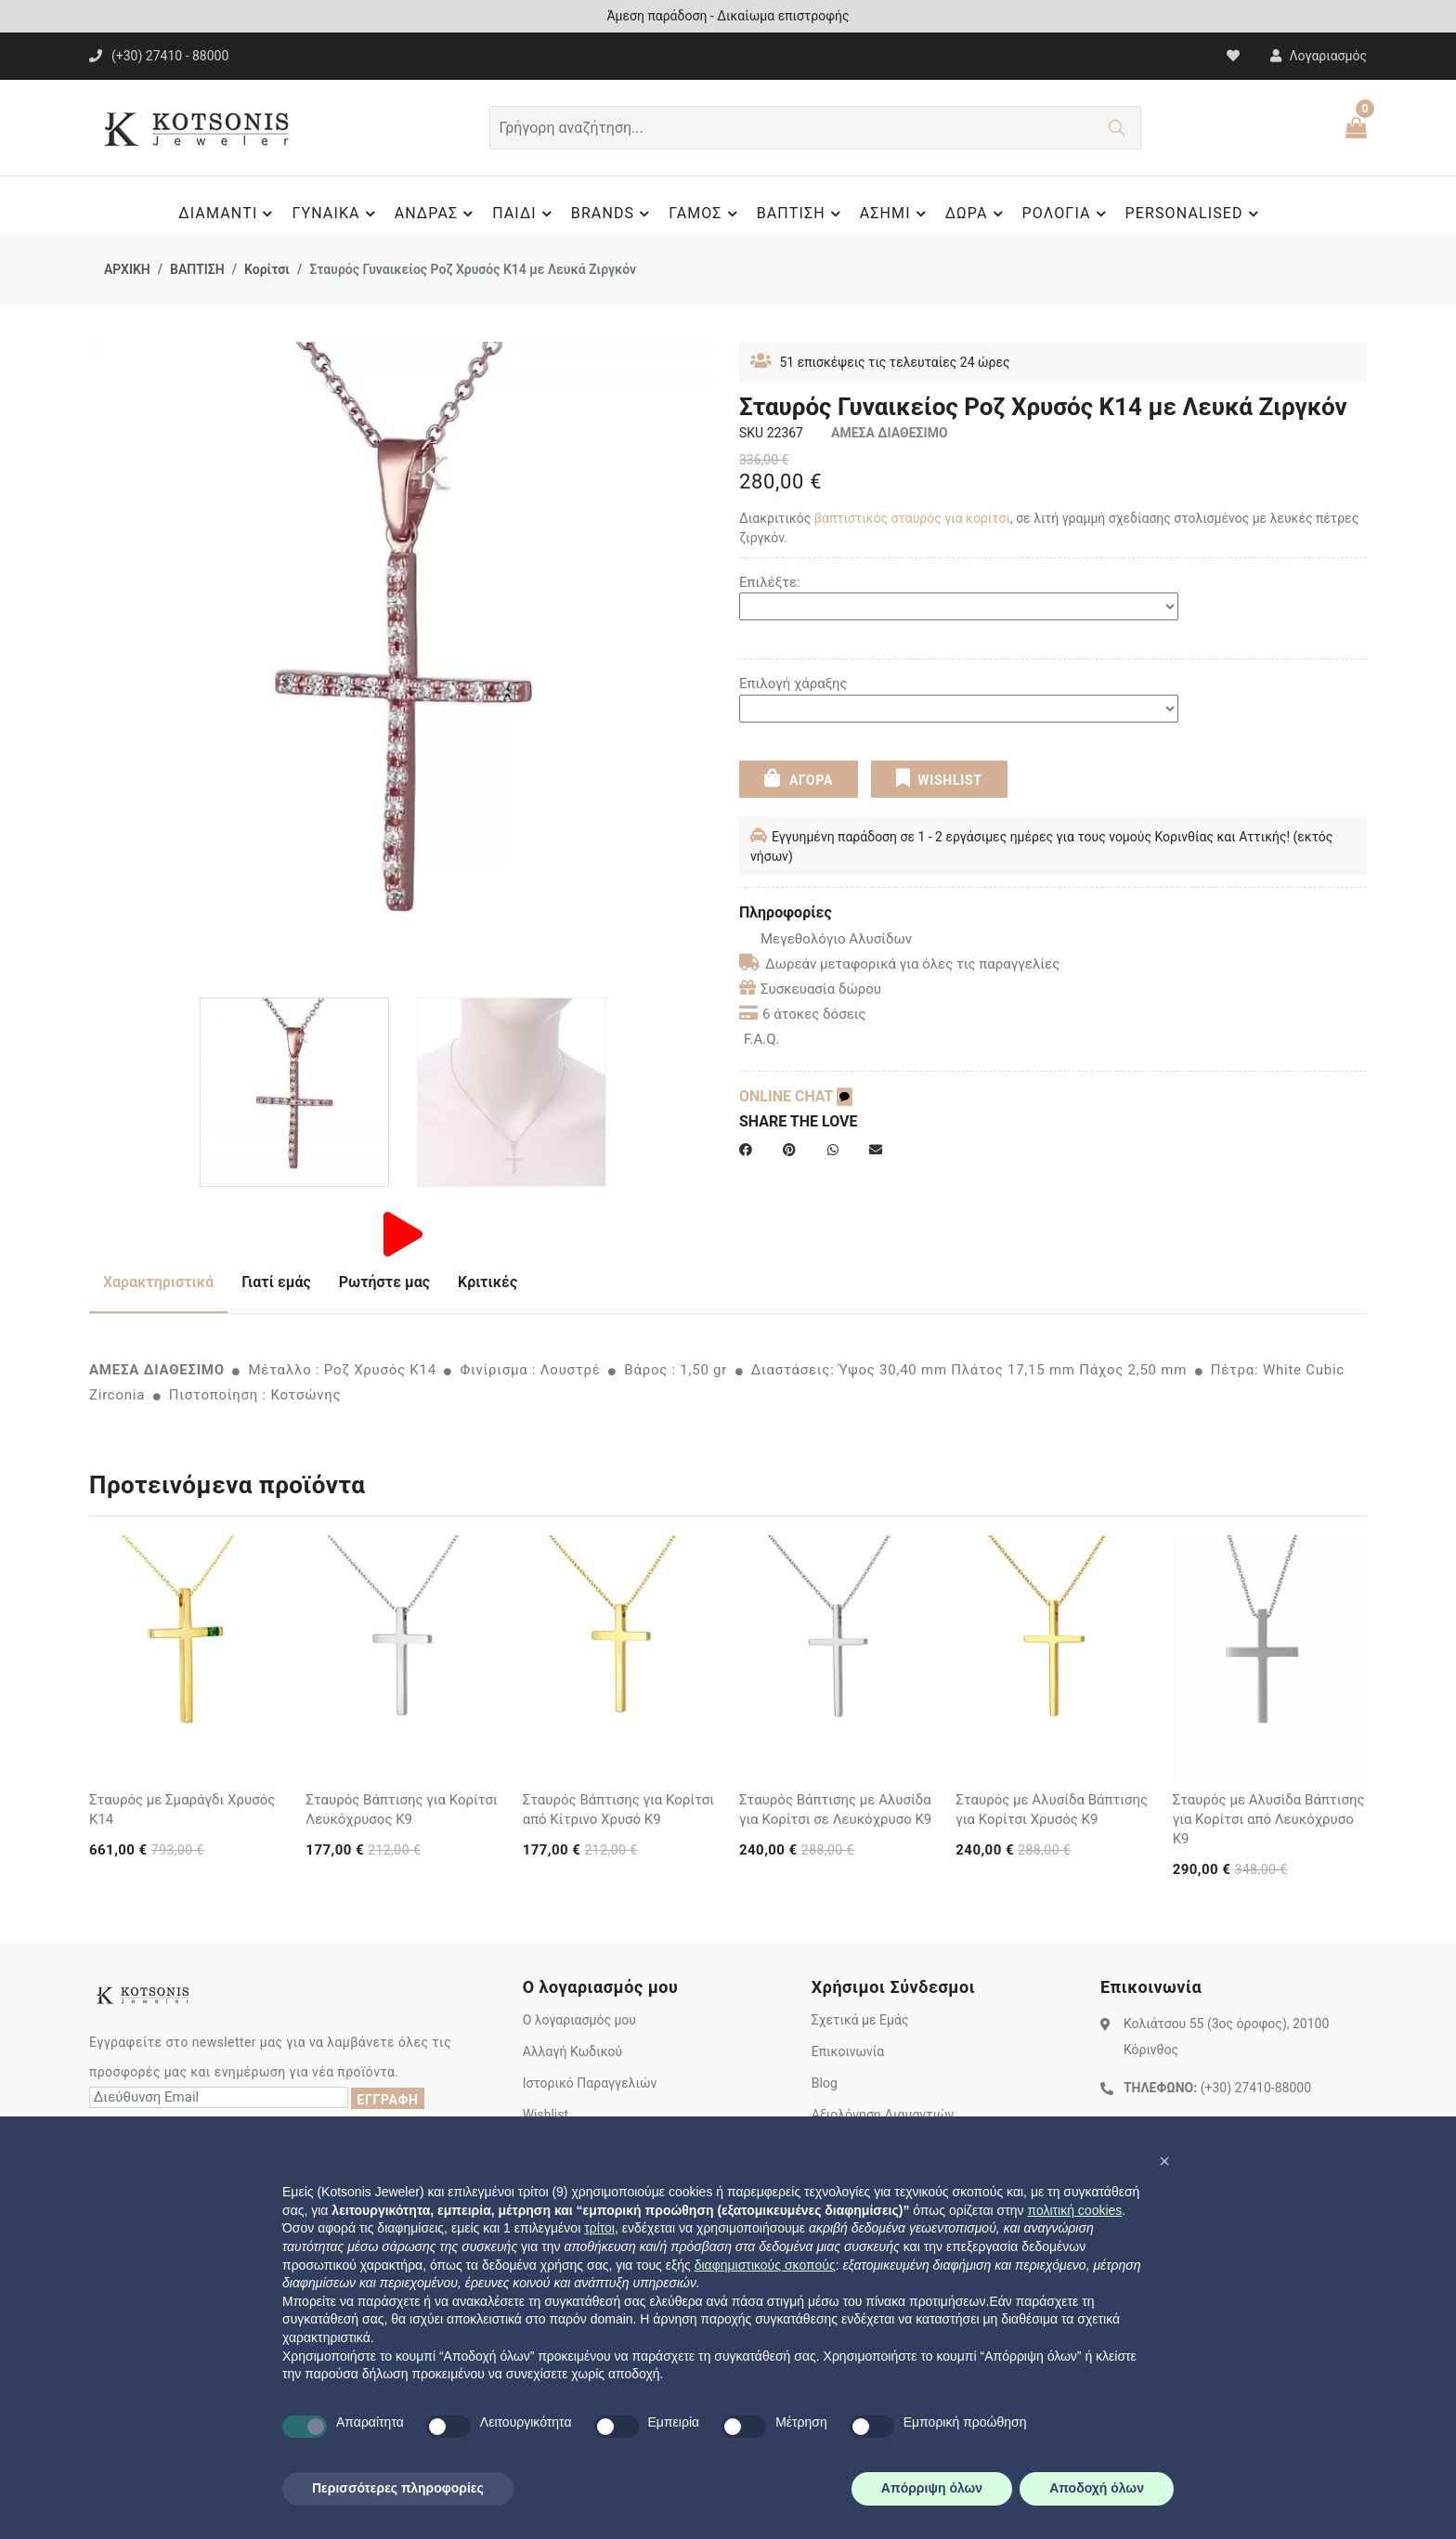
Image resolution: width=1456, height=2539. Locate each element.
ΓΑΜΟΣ (705, 213)
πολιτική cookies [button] (1074, 2210)
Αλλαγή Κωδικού (572, 2051)
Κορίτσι (267, 269)
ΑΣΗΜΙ (895, 213)
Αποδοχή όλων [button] (1096, 2487)
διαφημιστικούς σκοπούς (765, 2265)
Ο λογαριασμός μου (579, 2019)
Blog (825, 2083)
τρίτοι (599, 2227)
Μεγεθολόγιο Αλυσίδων (825, 939)
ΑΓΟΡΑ (798, 778)
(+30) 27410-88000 (1256, 2087)
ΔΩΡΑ (976, 213)
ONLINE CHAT (795, 1096)
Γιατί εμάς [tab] (276, 1282)
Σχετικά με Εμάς (860, 2019)
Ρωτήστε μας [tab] (384, 1282)
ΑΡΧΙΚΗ (127, 269)
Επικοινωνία (848, 2051)
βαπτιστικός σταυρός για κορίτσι (912, 518)
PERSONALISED (1194, 213)
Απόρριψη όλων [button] (931, 2487)
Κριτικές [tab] (487, 1282)
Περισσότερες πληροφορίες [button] (398, 2487)
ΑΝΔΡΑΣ (437, 213)
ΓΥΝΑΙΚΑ (336, 213)
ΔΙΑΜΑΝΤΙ (228, 213)
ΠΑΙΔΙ (524, 213)
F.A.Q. (762, 1039)
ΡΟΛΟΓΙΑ (1067, 213)
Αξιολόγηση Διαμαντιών (883, 2114)
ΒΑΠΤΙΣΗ (801, 213)
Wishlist (545, 2114)
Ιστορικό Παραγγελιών (590, 2083)
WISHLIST (939, 778)
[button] (1164, 2161)
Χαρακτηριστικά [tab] (158, 1282)
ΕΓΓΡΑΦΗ (387, 2099)
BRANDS (613, 213)
